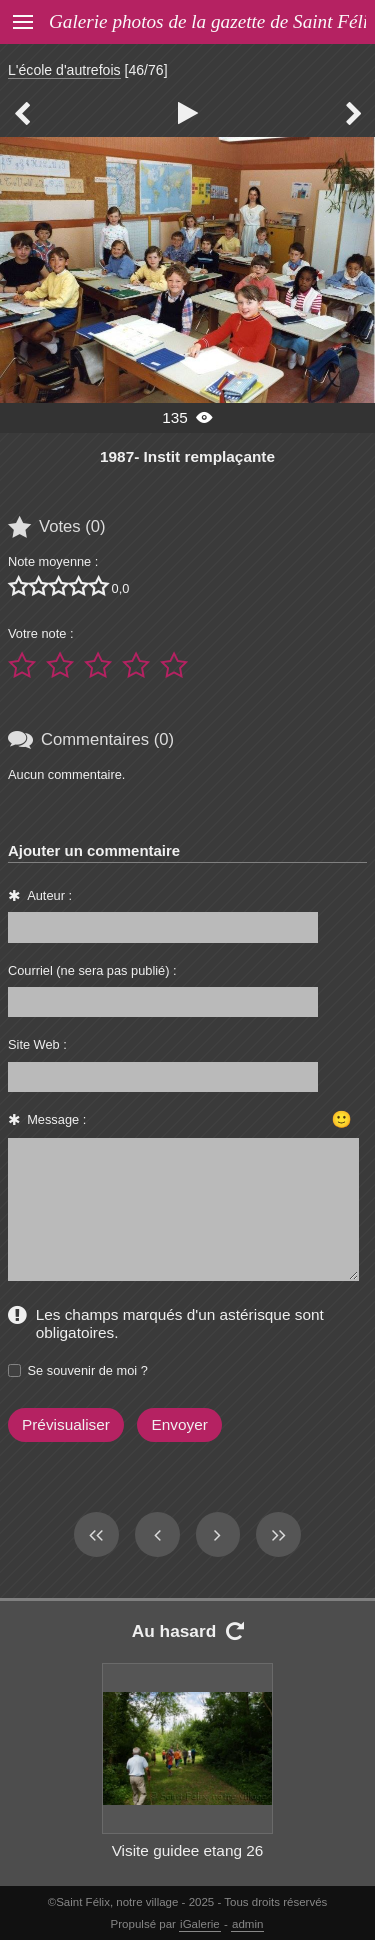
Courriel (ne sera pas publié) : (92, 970)
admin (247, 1924)
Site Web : (37, 1044)
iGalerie (200, 1924)
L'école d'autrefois (64, 70)
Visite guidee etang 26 (188, 1850)
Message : (56, 1119)
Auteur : (49, 895)
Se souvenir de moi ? (88, 1370)
